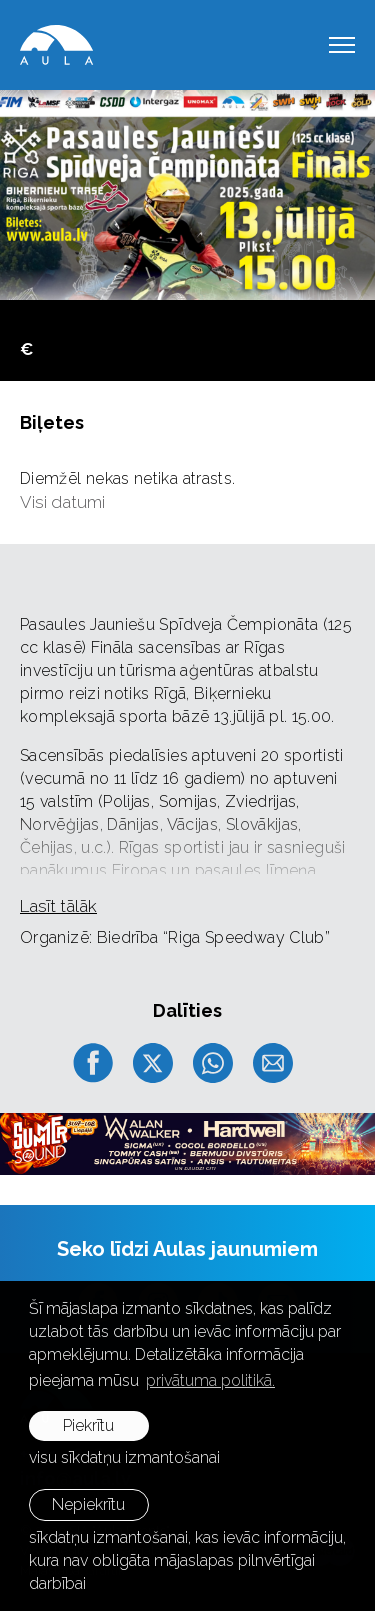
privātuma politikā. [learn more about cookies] (210, 1380)
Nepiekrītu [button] (88, 1504)
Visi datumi (62, 502)
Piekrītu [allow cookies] (88, 1425)
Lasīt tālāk (58, 906)
